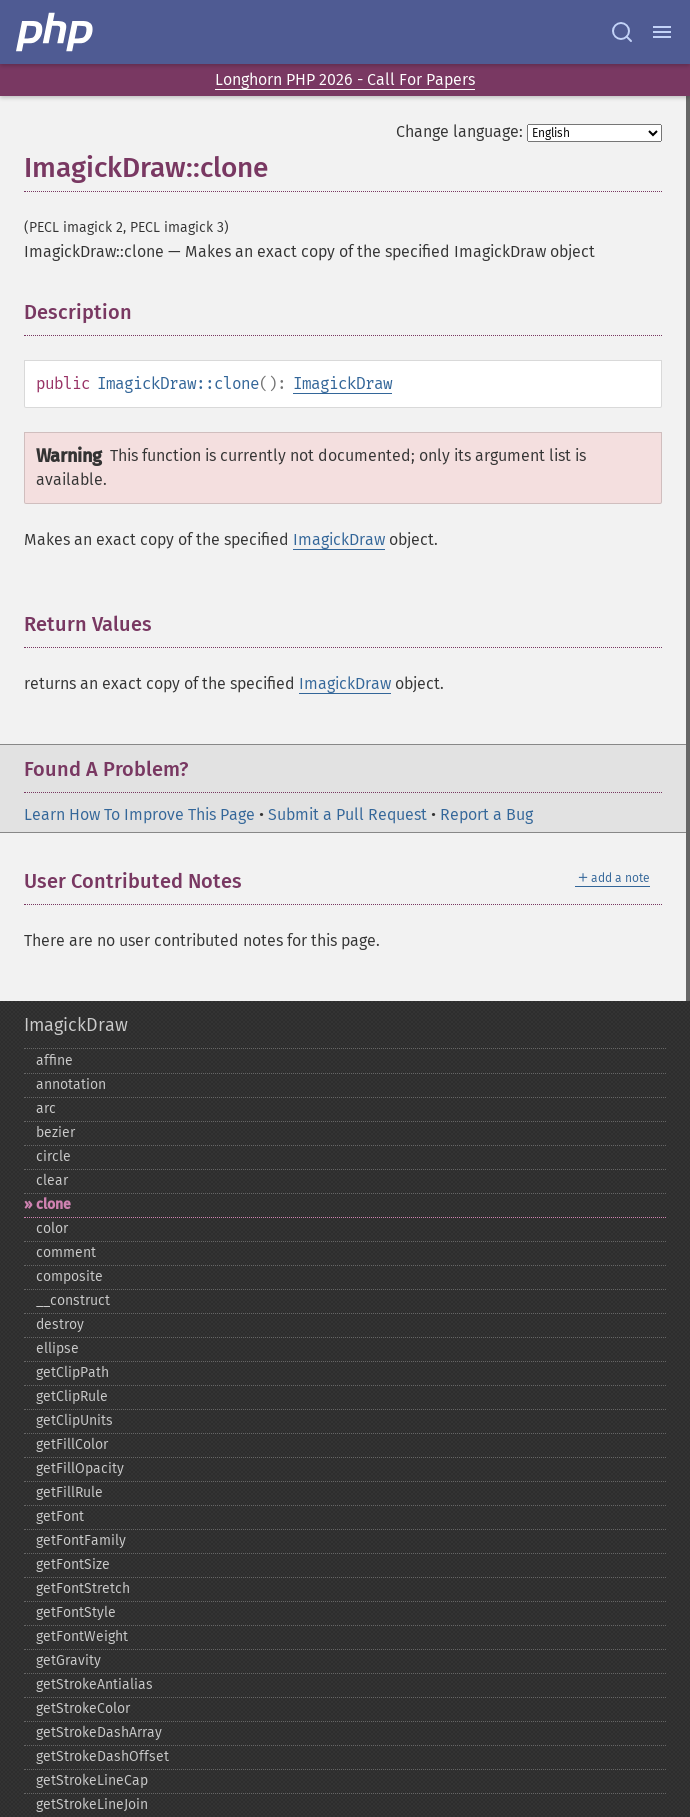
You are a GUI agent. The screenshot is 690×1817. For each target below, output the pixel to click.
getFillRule (69, 1492)
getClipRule (72, 1396)
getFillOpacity (80, 1468)
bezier (55, 1132)
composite (69, 1276)
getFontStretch (83, 1588)
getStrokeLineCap (92, 1780)
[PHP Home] (56, 32)
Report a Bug (486, 814)
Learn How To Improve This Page (139, 814)
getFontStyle (76, 1612)
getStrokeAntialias (94, 1684)
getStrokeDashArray (99, 1732)
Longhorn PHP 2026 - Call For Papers (345, 79)
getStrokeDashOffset (102, 1756)
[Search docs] (622, 32)
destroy (60, 1324)
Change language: (459, 131)
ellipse (57, 1348)
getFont (60, 1516)
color (52, 1228)
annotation (71, 1084)
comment (66, 1252)
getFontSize (73, 1564)
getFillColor (72, 1444)
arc (46, 1108)
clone (53, 1204)
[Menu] (662, 32)
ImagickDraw (342, 383)
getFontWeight (82, 1636)
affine (54, 1060)
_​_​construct (73, 1300)
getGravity (68, 1660)
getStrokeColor (83, 1708)
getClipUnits (74, 1420)
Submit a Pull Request (347, 814)
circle (53, 1156)
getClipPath (72, 1372)
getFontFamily (81, 1540)
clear (52, 1180)
